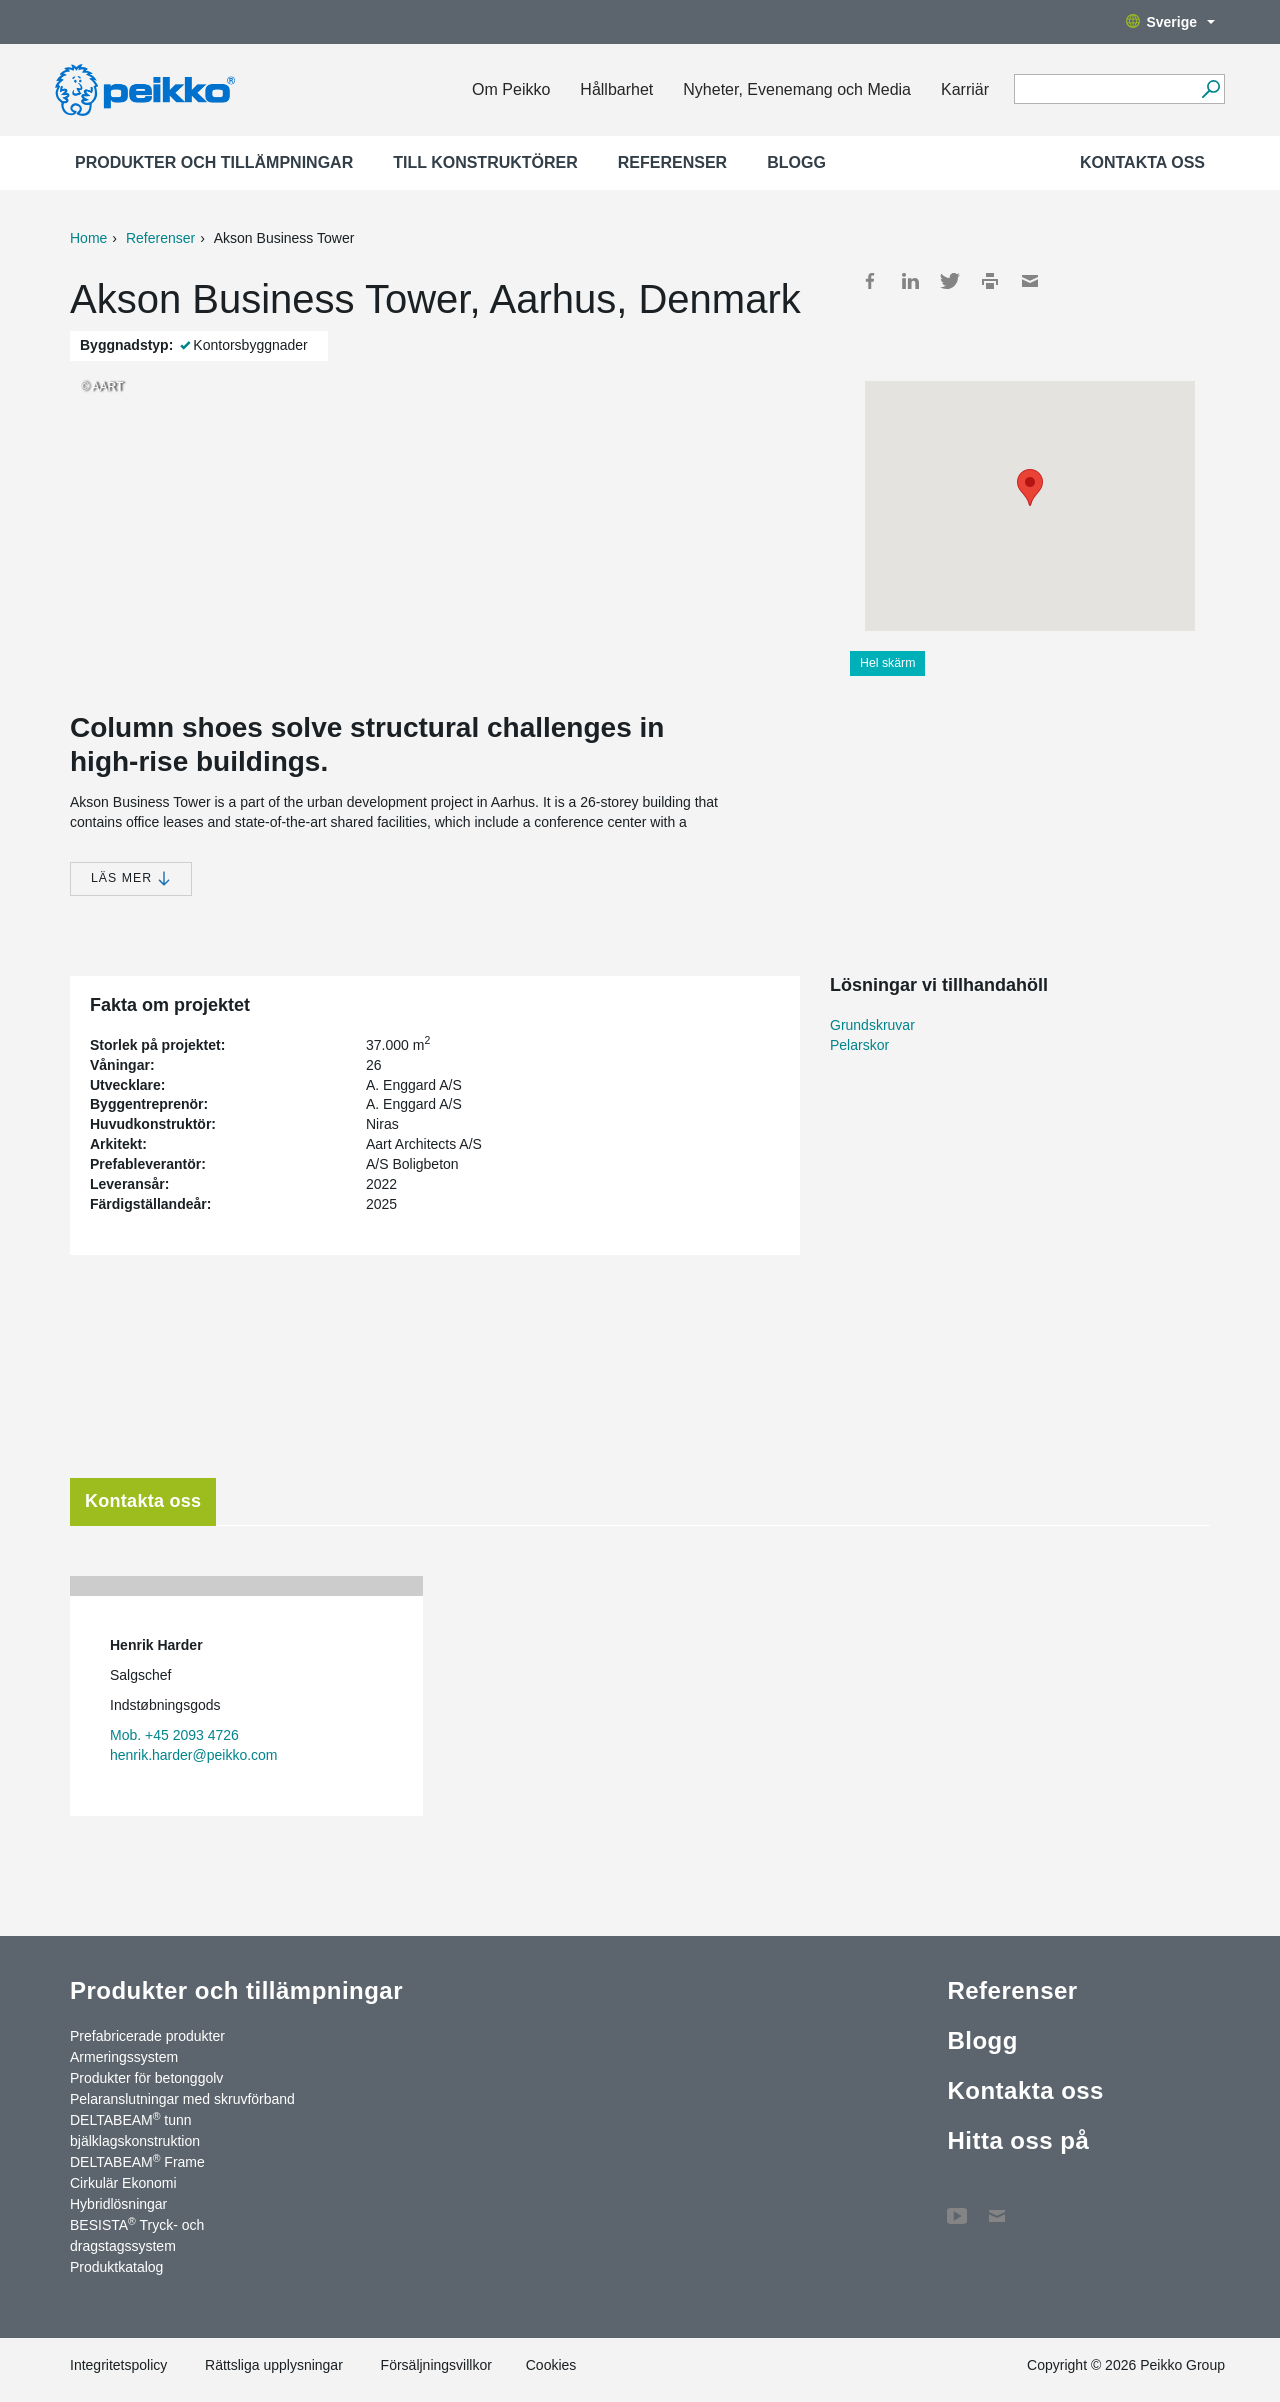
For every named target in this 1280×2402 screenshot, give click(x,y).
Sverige (1170, 22)
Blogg (796, 162)
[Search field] (1104, 90)
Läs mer (131, 878)
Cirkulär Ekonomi (123, 2183)
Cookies (551, 2365)
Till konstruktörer (485, 162)
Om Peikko (511, 89)
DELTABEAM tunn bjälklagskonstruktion (135, 2129)
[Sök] (1210, 89)
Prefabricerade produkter (147, 2036)
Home (88, 238)
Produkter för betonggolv (146, 2078)
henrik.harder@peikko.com (194, 1755)
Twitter (950, 281)
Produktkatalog (116, 2267)
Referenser (672, 162)
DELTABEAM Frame (137, 2161)
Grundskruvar (872, 1025)
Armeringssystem (124, 2057)
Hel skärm (887, 663)
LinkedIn (910, 281)
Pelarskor (859, 1045)
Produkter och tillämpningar (214, 162)
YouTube (957, 2206)
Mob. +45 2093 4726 (174, 1735)
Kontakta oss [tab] (143, 1501)
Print (990, 281)
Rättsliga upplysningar (274, 2365)
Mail (1030, 281)
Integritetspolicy (118, 2365)
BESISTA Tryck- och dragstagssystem (137, 2234)
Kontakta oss (1142, 162)
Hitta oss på (1018, 2140)
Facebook (870, 281)
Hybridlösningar (118, 2204)
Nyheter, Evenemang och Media (797, 89)
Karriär (965, 89)
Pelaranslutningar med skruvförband (182, 2099)
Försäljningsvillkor (436, 2365)
